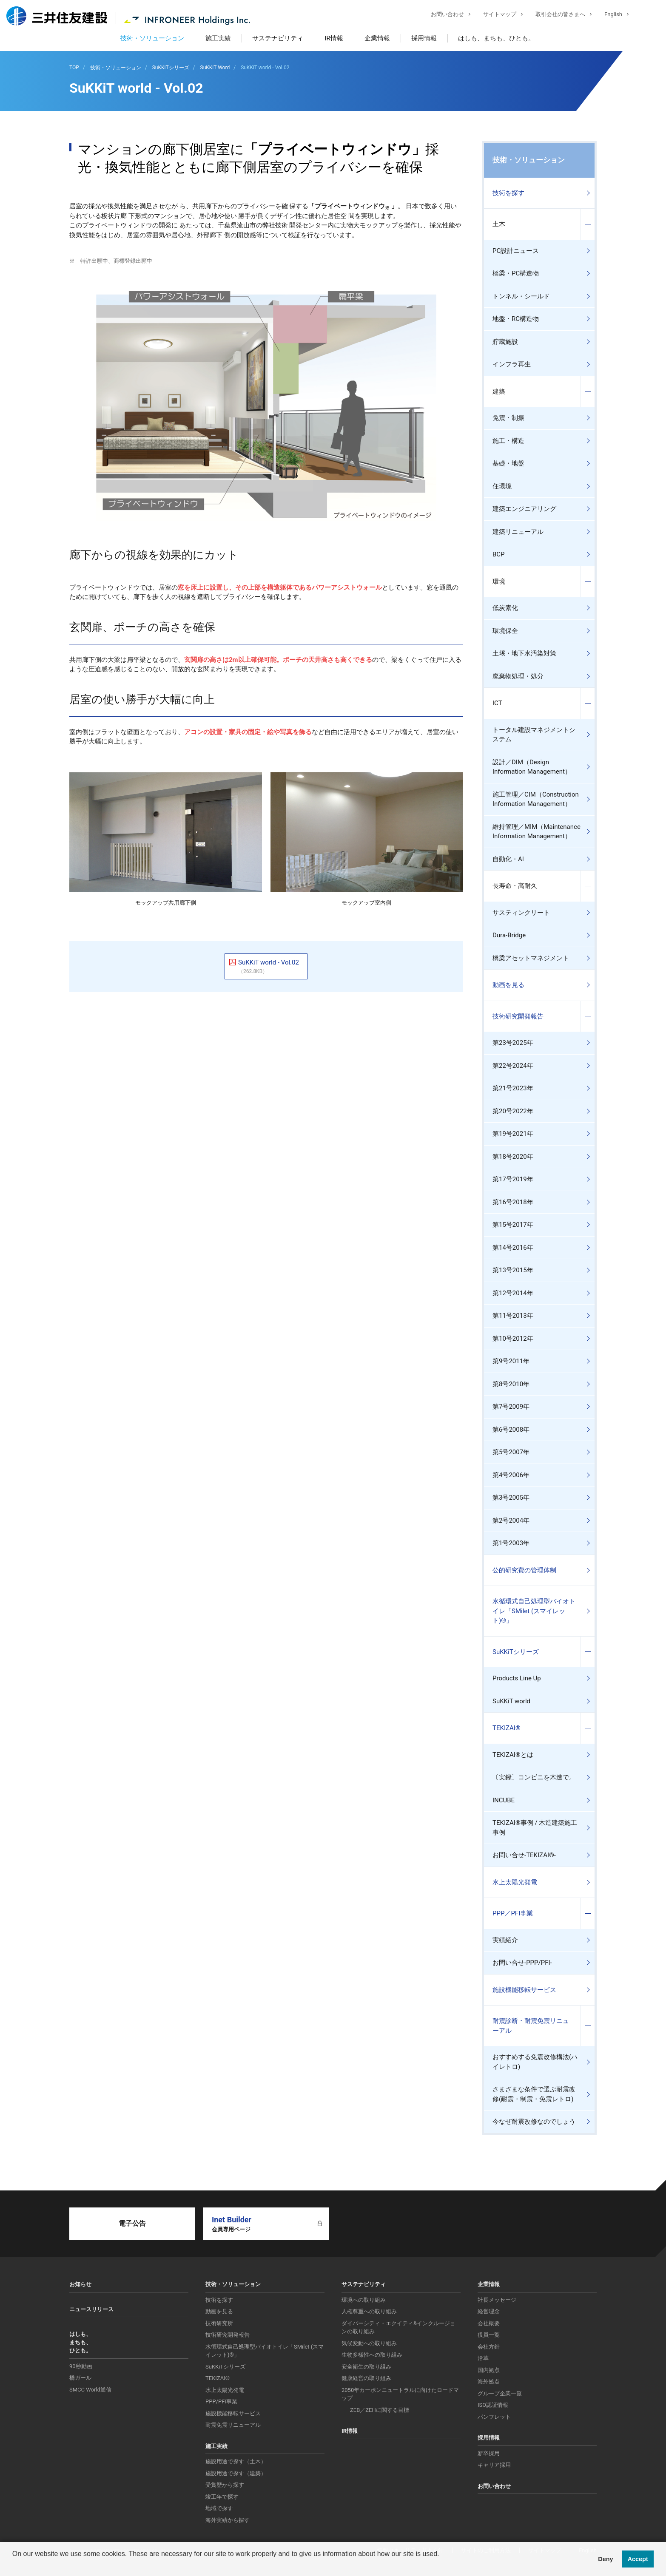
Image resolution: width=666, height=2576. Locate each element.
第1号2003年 (510, 1543)
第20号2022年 (512, 1111)
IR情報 (333, 38)
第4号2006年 (510, 1475)
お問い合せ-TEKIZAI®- (524, 1855)
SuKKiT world (511, 1701)
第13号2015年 (512, 1270)
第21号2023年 (512, 1088)
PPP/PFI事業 (221, 2401)
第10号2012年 (512, 1338)
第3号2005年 (510, 1497)
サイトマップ (493, 15)
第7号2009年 (510, 1406)
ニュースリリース (91, 2309)
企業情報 (377, 38)
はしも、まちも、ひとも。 (496, 38)
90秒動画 (80, 2366)
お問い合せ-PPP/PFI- (522, 1962)
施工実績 (218, 38)
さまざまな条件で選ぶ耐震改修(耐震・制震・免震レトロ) (533, 2094)
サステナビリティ (277, 38)
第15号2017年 (512, 1224)
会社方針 (489, 2346)
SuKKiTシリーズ (515, 1652)
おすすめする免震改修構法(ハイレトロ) (535, 2062)
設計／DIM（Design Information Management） (531, 767)
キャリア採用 (494, 2465)
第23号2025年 (512, 1043)
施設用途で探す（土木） (235, 2461)
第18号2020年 (512, 1156)
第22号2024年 (512, 1066)
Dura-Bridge (509, 935)
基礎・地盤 (508, 463)
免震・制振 (508, 418)
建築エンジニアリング (524, 509)
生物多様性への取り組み (372, 2355)
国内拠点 (489, 2370)
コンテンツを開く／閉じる (588, 224)
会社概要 (489, 2323)
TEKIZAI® (506, 1728)
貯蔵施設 (505, 342)
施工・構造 (508, 441)
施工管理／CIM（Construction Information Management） (535, 799)
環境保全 (505, 631)
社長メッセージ (497, 2300)
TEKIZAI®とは (512, 1755)
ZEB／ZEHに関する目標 (379, 2410)
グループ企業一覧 (500, 2393)
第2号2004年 (510, 1520)
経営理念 (489, 2311)
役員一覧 (489, 2335)
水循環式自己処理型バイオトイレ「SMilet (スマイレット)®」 (533, 1610)
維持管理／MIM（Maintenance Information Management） (536, 831)
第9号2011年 (510, 1361)
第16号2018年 (512, 1202)
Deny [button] (605, 2559)
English (607, 15)
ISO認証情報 (493, 2405)
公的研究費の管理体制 (524, 1570)
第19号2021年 (512, 1134)
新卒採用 (489, 2453)
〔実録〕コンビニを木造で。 (533, 1777)
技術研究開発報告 (518, 1016)
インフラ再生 (511, 364)
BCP (498, 554)
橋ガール (80, 2378)
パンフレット (494, 2417)
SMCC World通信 (90, 2389)
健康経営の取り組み (366, 2378)
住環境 (502, 486)
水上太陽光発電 (514, 1882)
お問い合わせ (441, 15)
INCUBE (503, 1800)
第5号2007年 (510, 1452)
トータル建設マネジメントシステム (533, 734)
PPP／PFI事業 (512, 1913)
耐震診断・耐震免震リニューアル (530, 2025)
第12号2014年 (512, 1293)
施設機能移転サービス (524, 1990)
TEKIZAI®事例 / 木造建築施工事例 (534, 1827)
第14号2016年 (512, 1247)
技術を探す (508, 193)
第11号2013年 (512, 1315)
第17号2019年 (512, 1179)
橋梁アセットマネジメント (530, 958)
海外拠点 (489, 2381)
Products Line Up (516, 1678)
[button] (13, 2565)
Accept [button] (638, 2559)
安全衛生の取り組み (366, 2366)
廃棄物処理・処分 (518, 676)
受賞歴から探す (224, 2485)
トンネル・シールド (521, 296)
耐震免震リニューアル (233, 2425)
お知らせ (80, 2284)
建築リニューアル (518, 532)
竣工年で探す (222, 2497)
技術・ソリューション (152, 38)
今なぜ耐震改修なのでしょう (533, 2121)
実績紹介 (505, 1940)
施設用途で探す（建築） (235, 2473)
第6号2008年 (510, 1429)
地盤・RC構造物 (515, 319)
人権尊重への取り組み (369, 2311)
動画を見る (508, 985)
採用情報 (424, 38)
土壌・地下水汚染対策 (524, 653)
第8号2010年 (510, 1384)
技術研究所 (219, 2323)
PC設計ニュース (515, 251)
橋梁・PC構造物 (515, 273)
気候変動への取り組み (369, 2343)
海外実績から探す (227, 2520)
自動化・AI (508, 859)
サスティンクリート (521, 912)
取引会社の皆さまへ (554, 15)
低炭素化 (505, 608)
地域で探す (219, 2508)
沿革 (483, 2358)
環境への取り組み (364, 2300)
